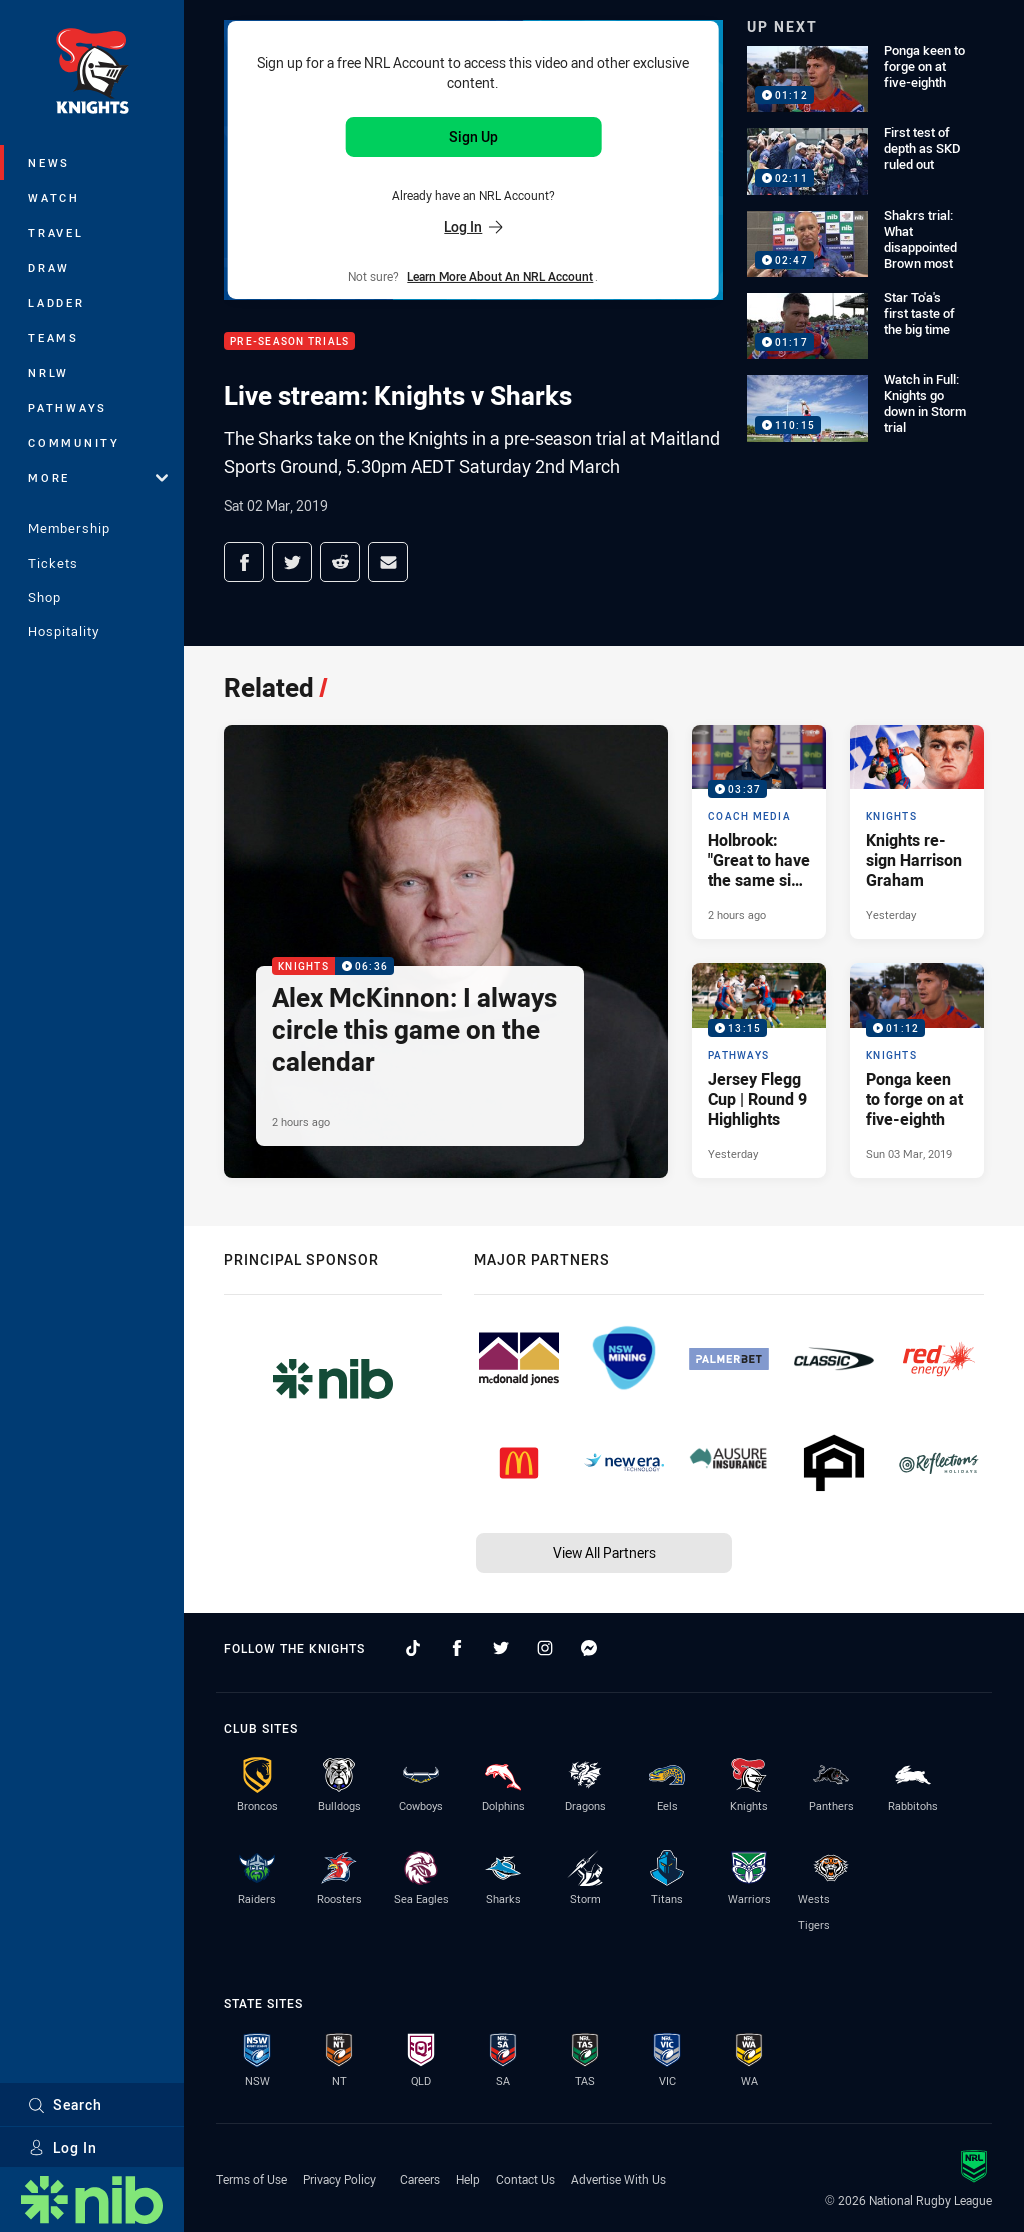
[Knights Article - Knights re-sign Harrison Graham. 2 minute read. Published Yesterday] (917, 832)
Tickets (53, 563)
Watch (54, 197)
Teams (53, 337)
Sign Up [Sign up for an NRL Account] (473, 136)
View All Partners (604, 1552)
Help (468, 2179)
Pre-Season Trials (289, 341)
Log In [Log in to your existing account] (473, 226)
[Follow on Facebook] (457, 1648)
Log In (62, 2147)
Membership (69, 528)
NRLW (48, 372)
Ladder (56, 302)
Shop (44, 597)
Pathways (67, 407)
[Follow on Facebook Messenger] (589, 1648)
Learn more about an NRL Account (500, 276)
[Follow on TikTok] (413, 1648)
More (98, 477)
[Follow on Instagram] (545, 1648)
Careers (420, 2179)
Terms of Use (251, 2179)
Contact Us (525, 2179)
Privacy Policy (339, 2179)
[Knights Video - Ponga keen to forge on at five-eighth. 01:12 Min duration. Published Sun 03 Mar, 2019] (917, 1070)
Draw (49, 267)
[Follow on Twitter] (501, 1648)
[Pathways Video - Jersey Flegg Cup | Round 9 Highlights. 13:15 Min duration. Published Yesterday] (759, 1070)
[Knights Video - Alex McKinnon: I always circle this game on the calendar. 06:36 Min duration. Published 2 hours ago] (446, 951)
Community (74, 442)
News (49, 162)
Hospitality (63, 631)
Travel (56, 232)
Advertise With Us (618, 2179)
